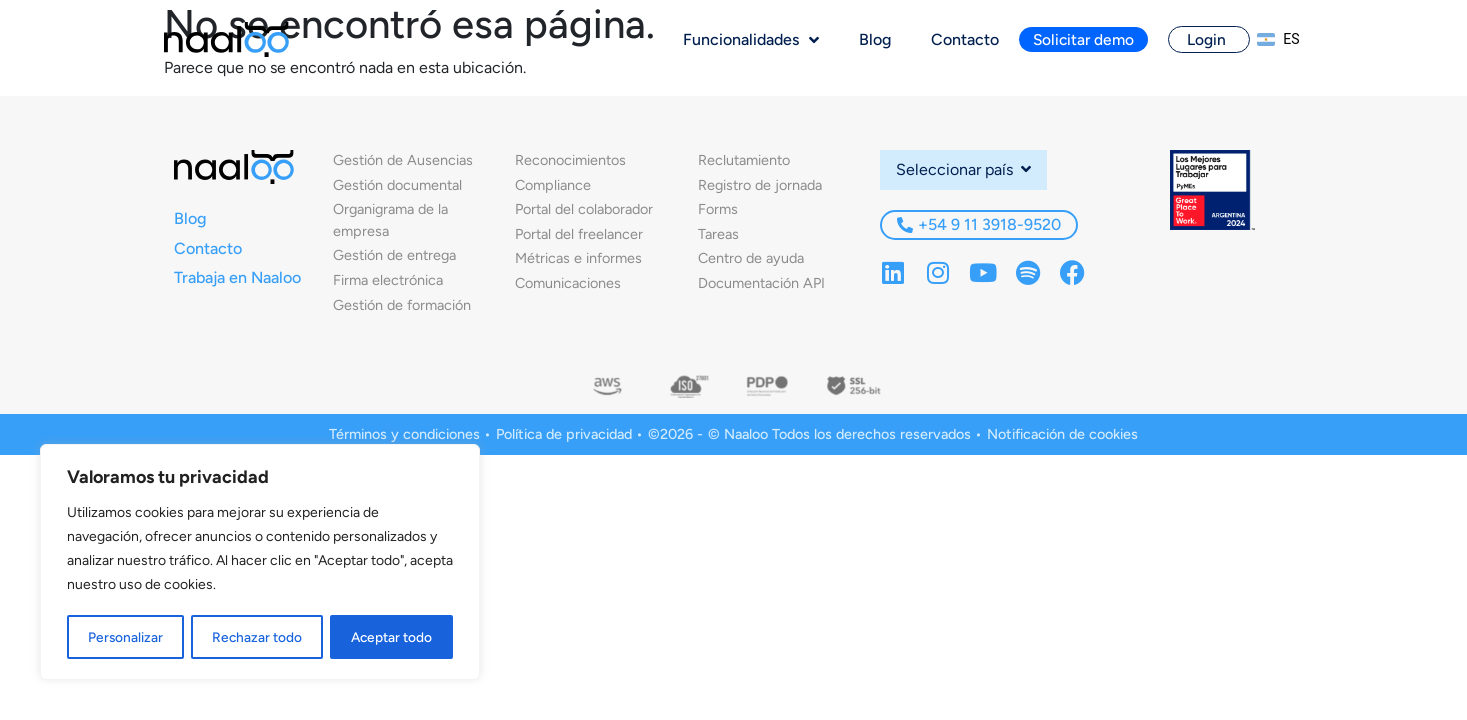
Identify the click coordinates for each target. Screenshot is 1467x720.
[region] (260, 563)
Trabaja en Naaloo (237, 277)
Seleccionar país (963, 169)
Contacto (965, 39)
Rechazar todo (256, 636)
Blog (875, 39)
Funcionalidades (751, 40)
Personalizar (125, 636)
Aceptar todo (391, 636)
